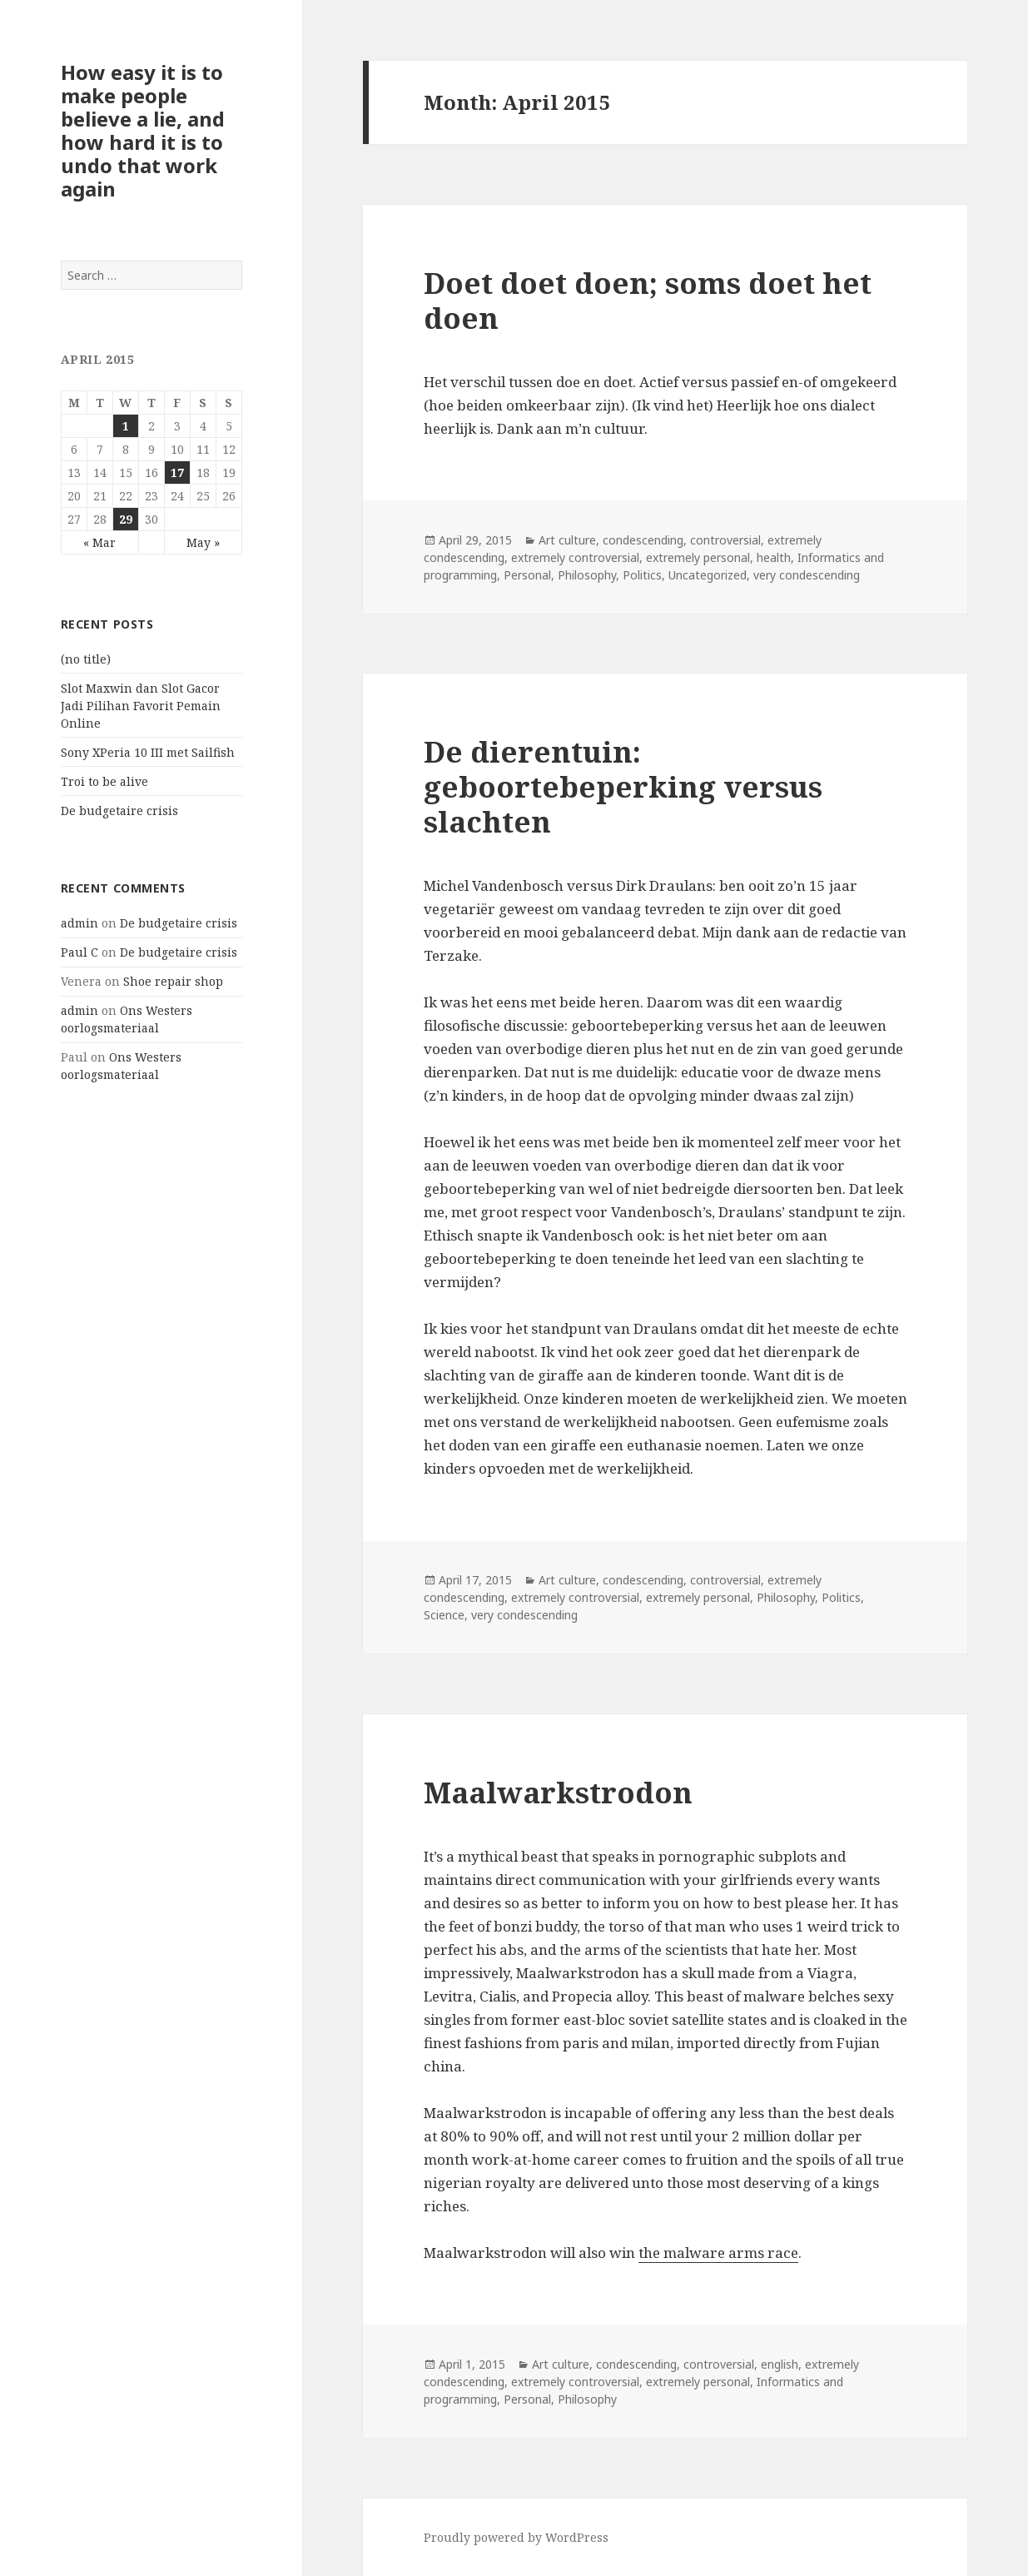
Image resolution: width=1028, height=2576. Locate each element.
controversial (725, 540)
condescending (643, 540)
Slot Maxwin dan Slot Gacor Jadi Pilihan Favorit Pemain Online (141, 705)
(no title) (86, 659)
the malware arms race (718, 2252)
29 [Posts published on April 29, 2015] (125, 519)
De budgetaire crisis (119, 810)
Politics (642, 575)
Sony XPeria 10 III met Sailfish (148, 752)
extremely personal (698, 557)
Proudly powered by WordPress (516, 2537)
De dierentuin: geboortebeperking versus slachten (623, 786)
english (779, 2364)
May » (203, 542)
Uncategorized (707, 575)
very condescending (806, 575)
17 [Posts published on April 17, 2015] (177, 472)
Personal (527, 575)
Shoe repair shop (173, 981)
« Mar (99, 542)
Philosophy (587, 575)
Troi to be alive (104, 781)
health (774, 557)
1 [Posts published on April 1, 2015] (125, 426)
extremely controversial (575, 557)
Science (444, 1615)
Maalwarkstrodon (558, 1792)
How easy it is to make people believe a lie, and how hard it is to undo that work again (143, 130)
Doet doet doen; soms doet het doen (648, 300)
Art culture (567, 540)
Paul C (79, 952)
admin (79, 923)
